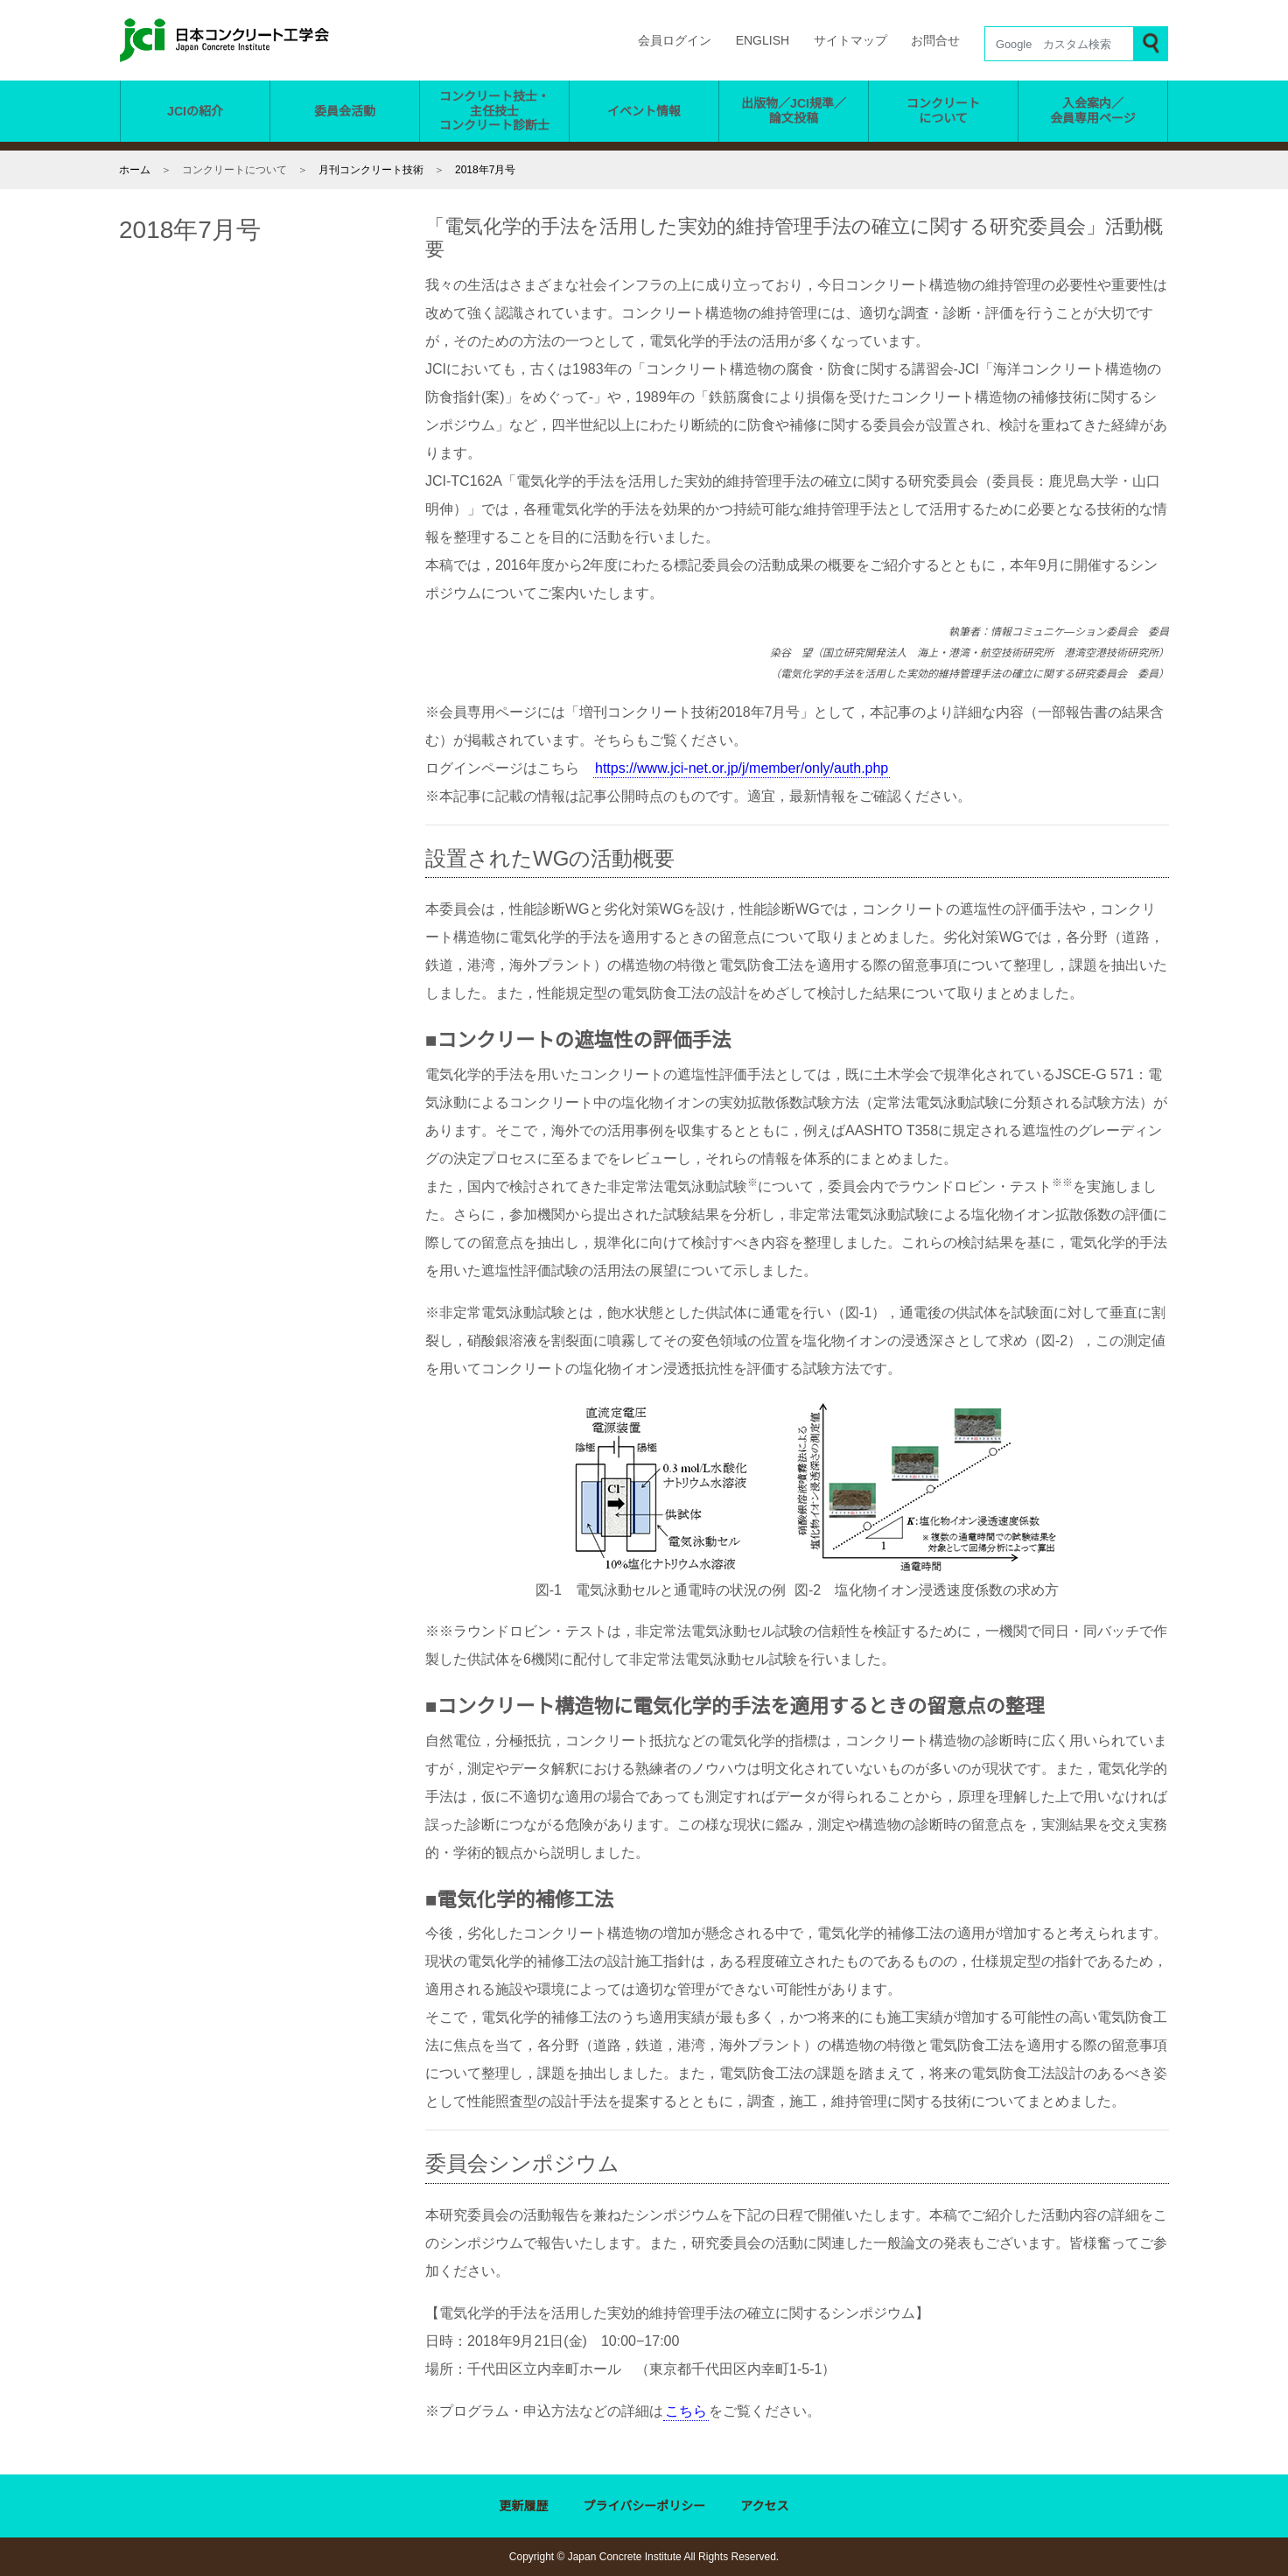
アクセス (765, 2507)
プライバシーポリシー (645, 2507)
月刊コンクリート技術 (371, 169)
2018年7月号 (486, 169)
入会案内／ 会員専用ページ (1093, 111)
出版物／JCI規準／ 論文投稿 (794, 111)
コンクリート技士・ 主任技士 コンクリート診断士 (494, 111)
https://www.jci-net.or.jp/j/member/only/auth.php (759, 768)
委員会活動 (344, 111)
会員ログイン (678, 41)
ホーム (134, 169)
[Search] (1058, 43)
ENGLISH (764, 41)
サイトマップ (850, 41)
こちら (686, 2411)
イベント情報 (644, 111)
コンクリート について (943, 111)
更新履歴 (524, 2507)
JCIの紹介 (195, 111)
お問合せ (935, 41)
